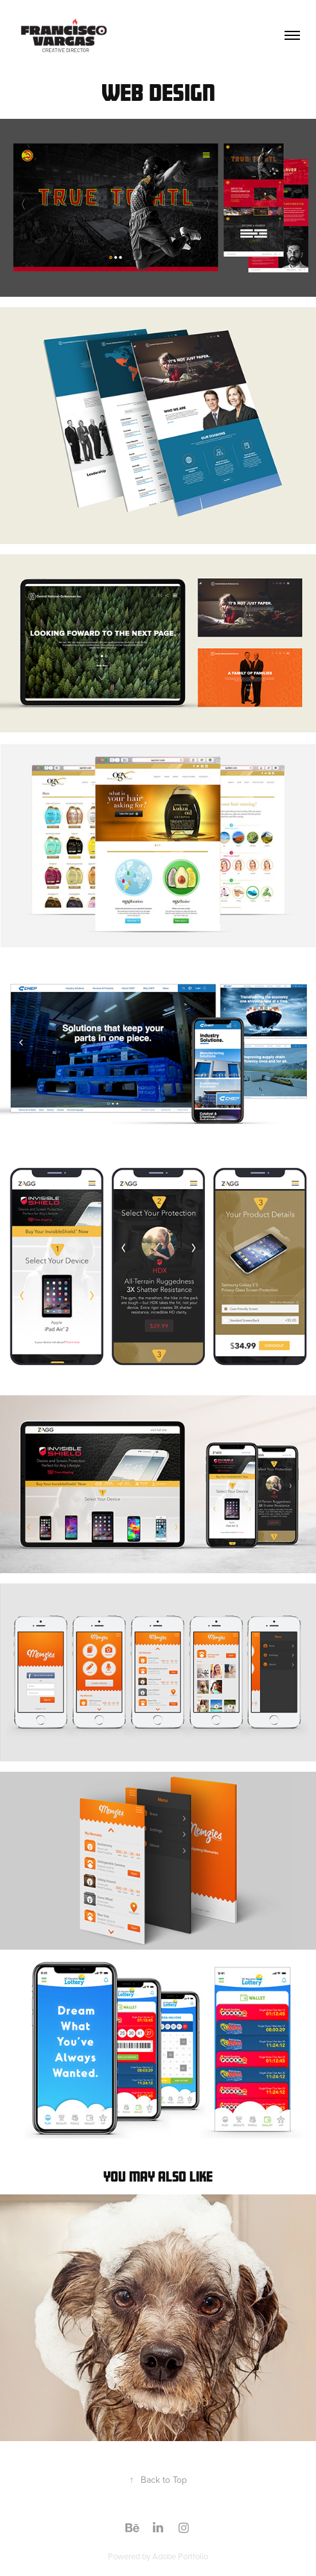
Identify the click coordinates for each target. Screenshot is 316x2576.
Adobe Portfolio (180, 2556)
